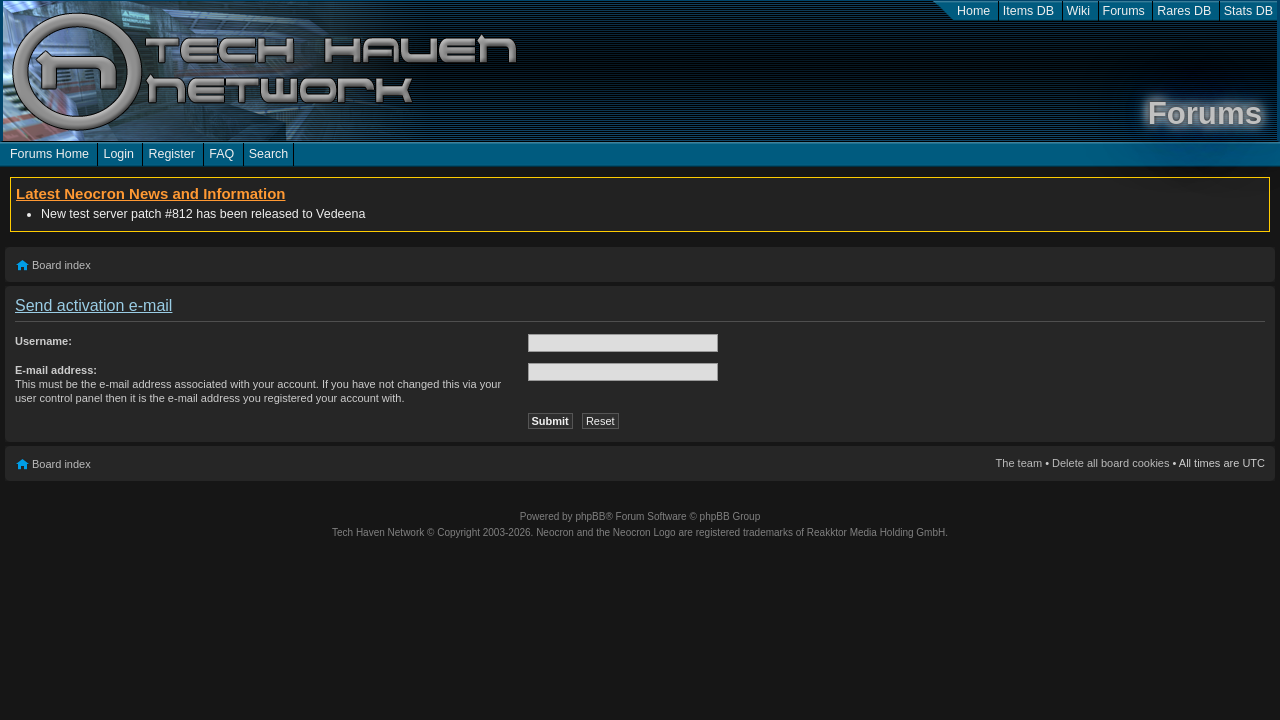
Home (973, 11)
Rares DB (1184, 11)
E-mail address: (56, 370)
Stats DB (1248, 11)
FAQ (221, 154)
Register (171, 154)
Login (118, 154)
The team (1019, 463)
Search (269, 154)
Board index (61, 265)
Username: (43, 341)
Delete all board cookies (1110, 463)
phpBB (590, 516)
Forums (1124, 11)
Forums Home (49, 154)
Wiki (1079, 11)
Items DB (1028, 11)
